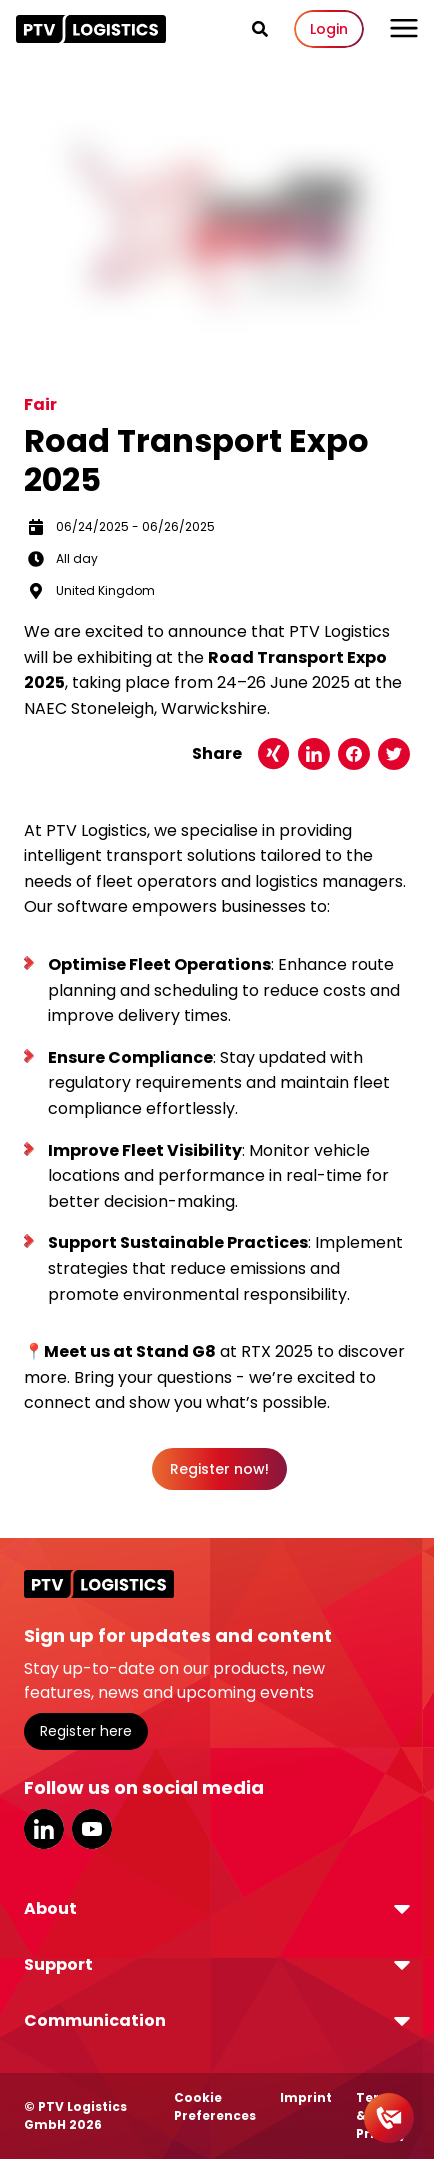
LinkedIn (44, 1829)
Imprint (306, 2097)
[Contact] (389, 2118)
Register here (86, 1731)
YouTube (92, 1829)
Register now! (219, 1469)
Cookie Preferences (215, 2106)
